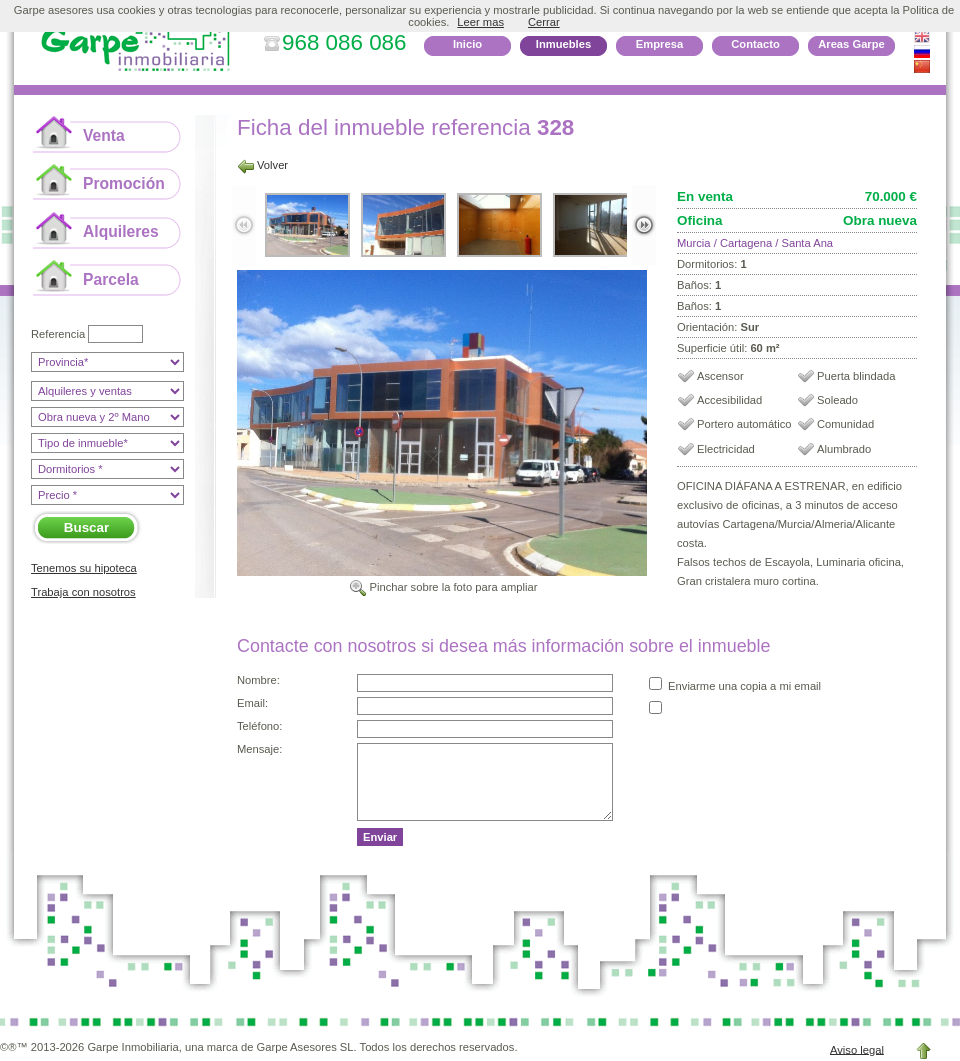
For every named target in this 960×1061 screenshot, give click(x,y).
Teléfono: (259, 726)
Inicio (467, 44)
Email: (252, 703)
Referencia (58, 334)
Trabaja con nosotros (83, 592)
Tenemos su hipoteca (84, 568)
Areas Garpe (851, 44)
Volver (272, 165)
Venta (104, 135)
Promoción (124, 183)
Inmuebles (563, 44)
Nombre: (258, 680)
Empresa (659, 44)
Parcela (111, 279)
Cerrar (544, 22)
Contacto (755, 44)
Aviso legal (857, 1049)
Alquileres (121, 231)
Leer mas (480, 22)
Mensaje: (259, 749)
